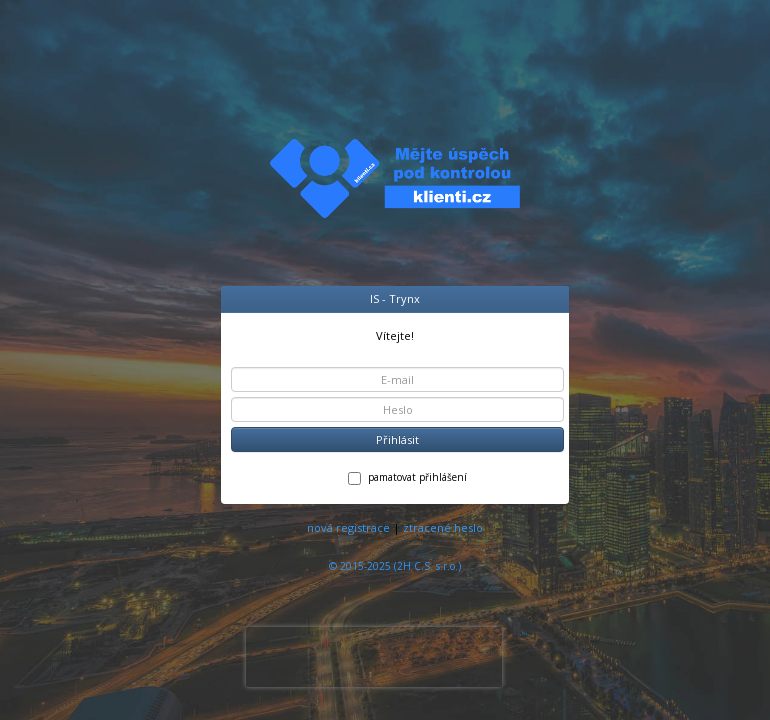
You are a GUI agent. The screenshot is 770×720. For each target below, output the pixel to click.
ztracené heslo (443, 527)
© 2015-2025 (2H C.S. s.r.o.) (395, 566)
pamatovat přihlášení (407, 477)
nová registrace (348, 527)
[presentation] (374, 657)
